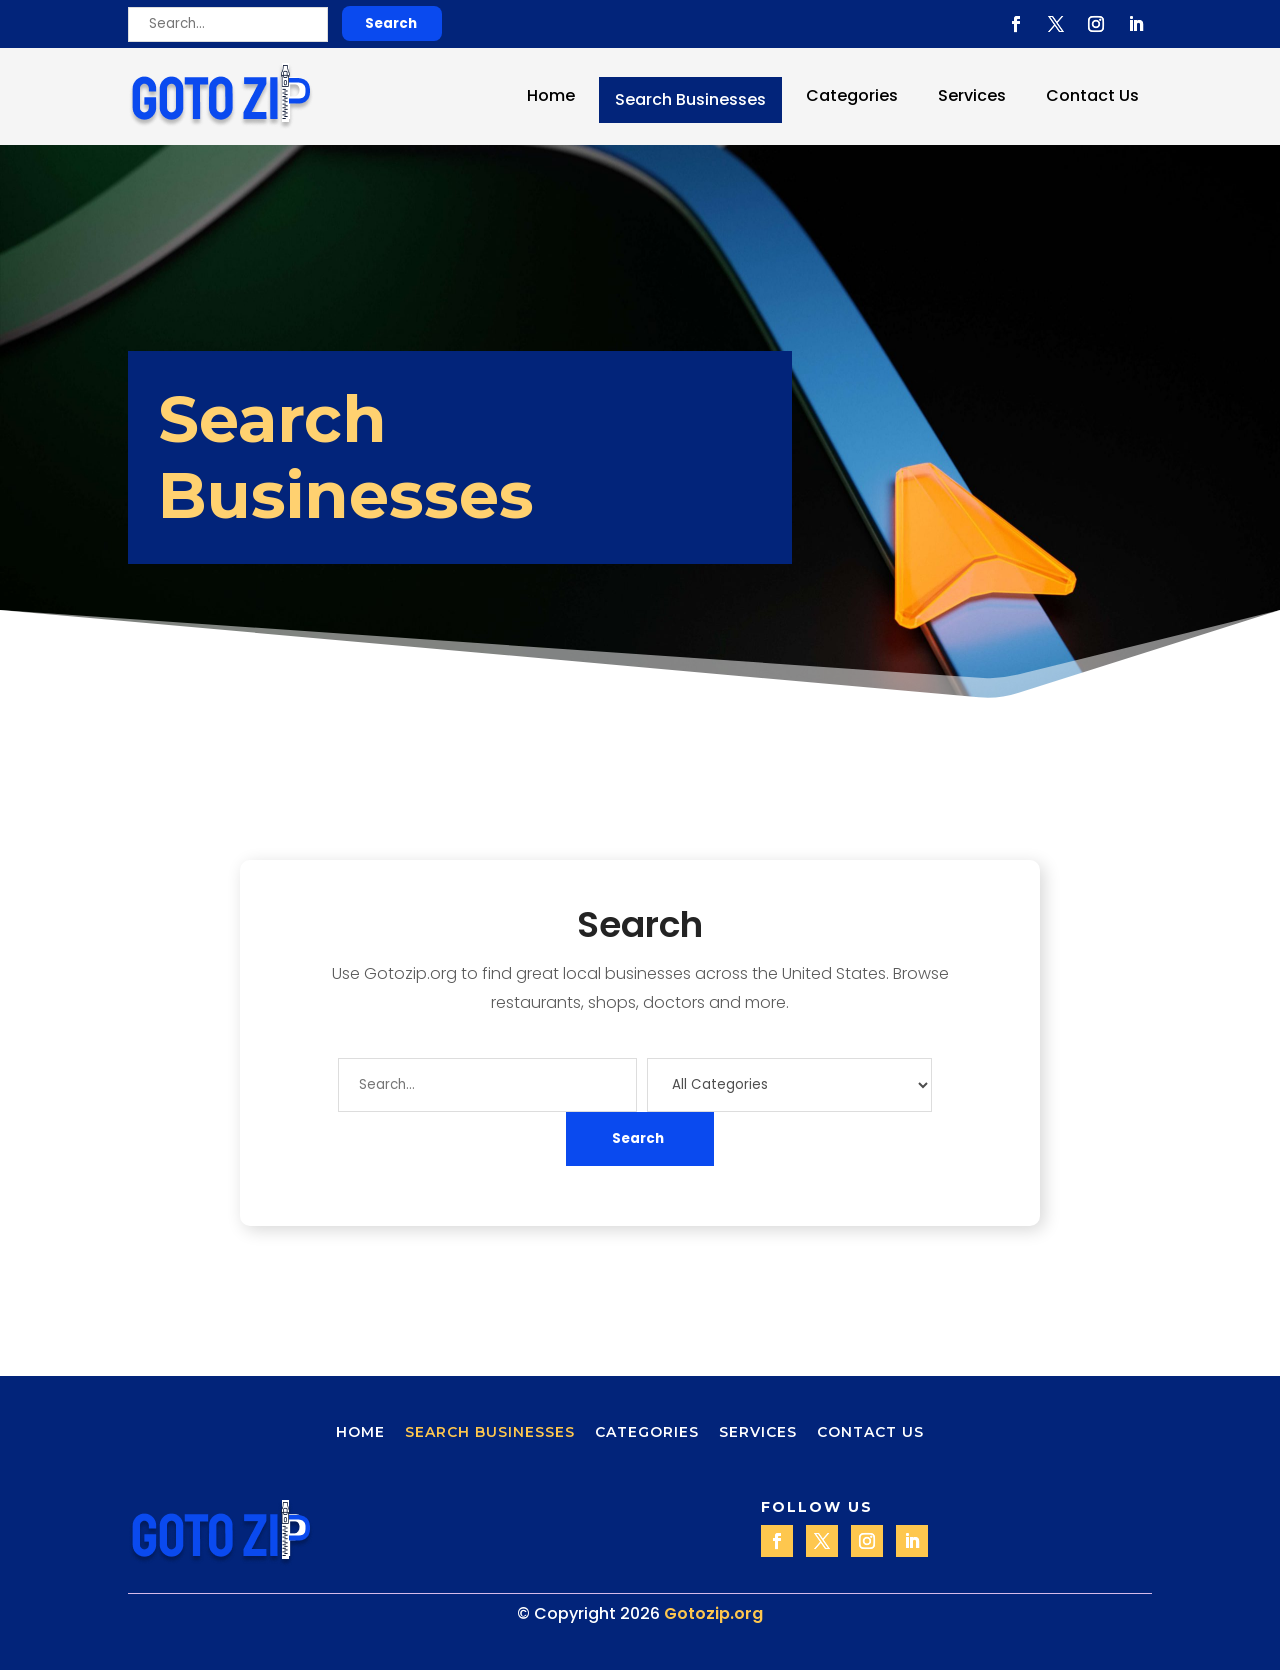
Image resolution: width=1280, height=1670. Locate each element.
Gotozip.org (713, 1613)
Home (551, 95)
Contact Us (1092, 95)
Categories (852, 95)
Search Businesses (690, 99)
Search (391, 23)
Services (972, 95)
